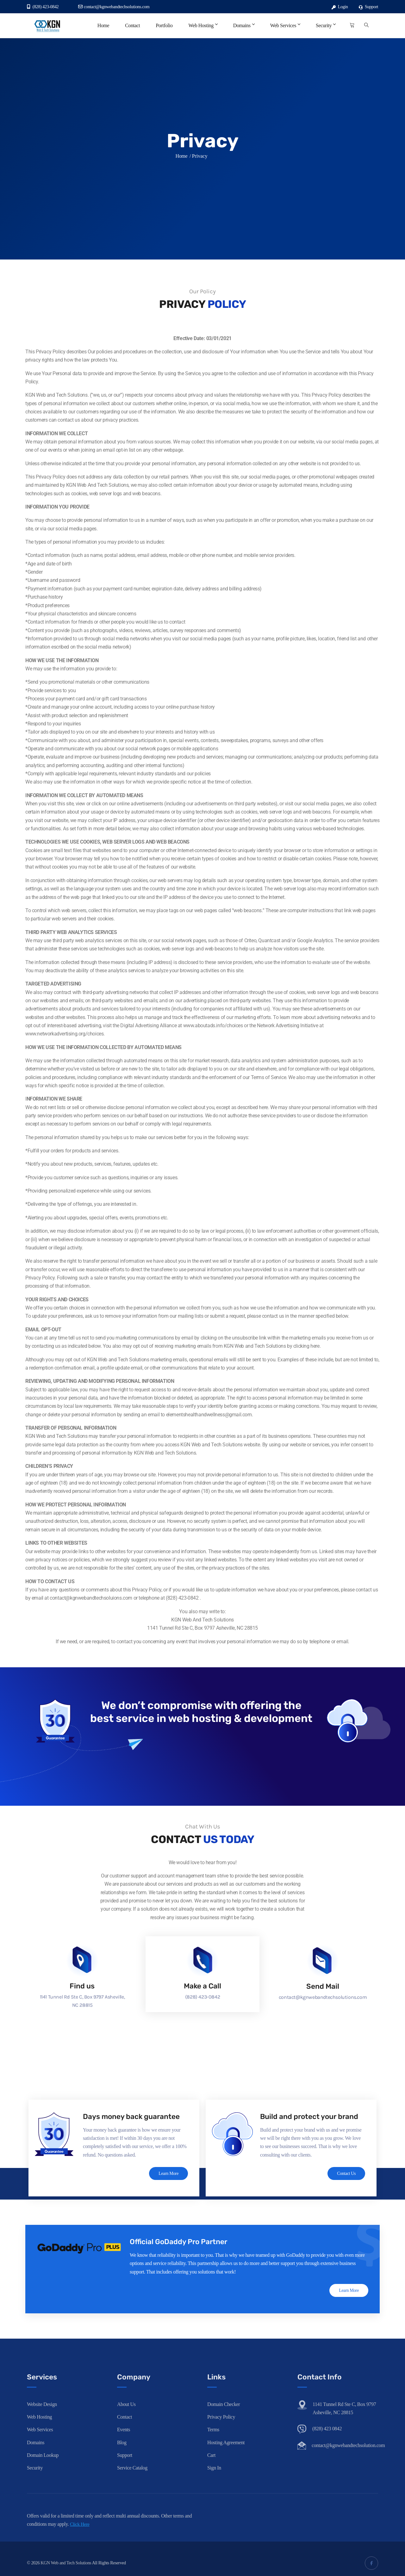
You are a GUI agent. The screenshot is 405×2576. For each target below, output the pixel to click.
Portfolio (164, 25)
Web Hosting (203, 25)
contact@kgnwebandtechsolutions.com (113, 6)
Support (368, 6)
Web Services (285, 25)
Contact (132, 25)
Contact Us (345, 2173)
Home (103, 25)
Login (340, 6)
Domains (243, 25)
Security (325, 25)
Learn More (167, 2173)
